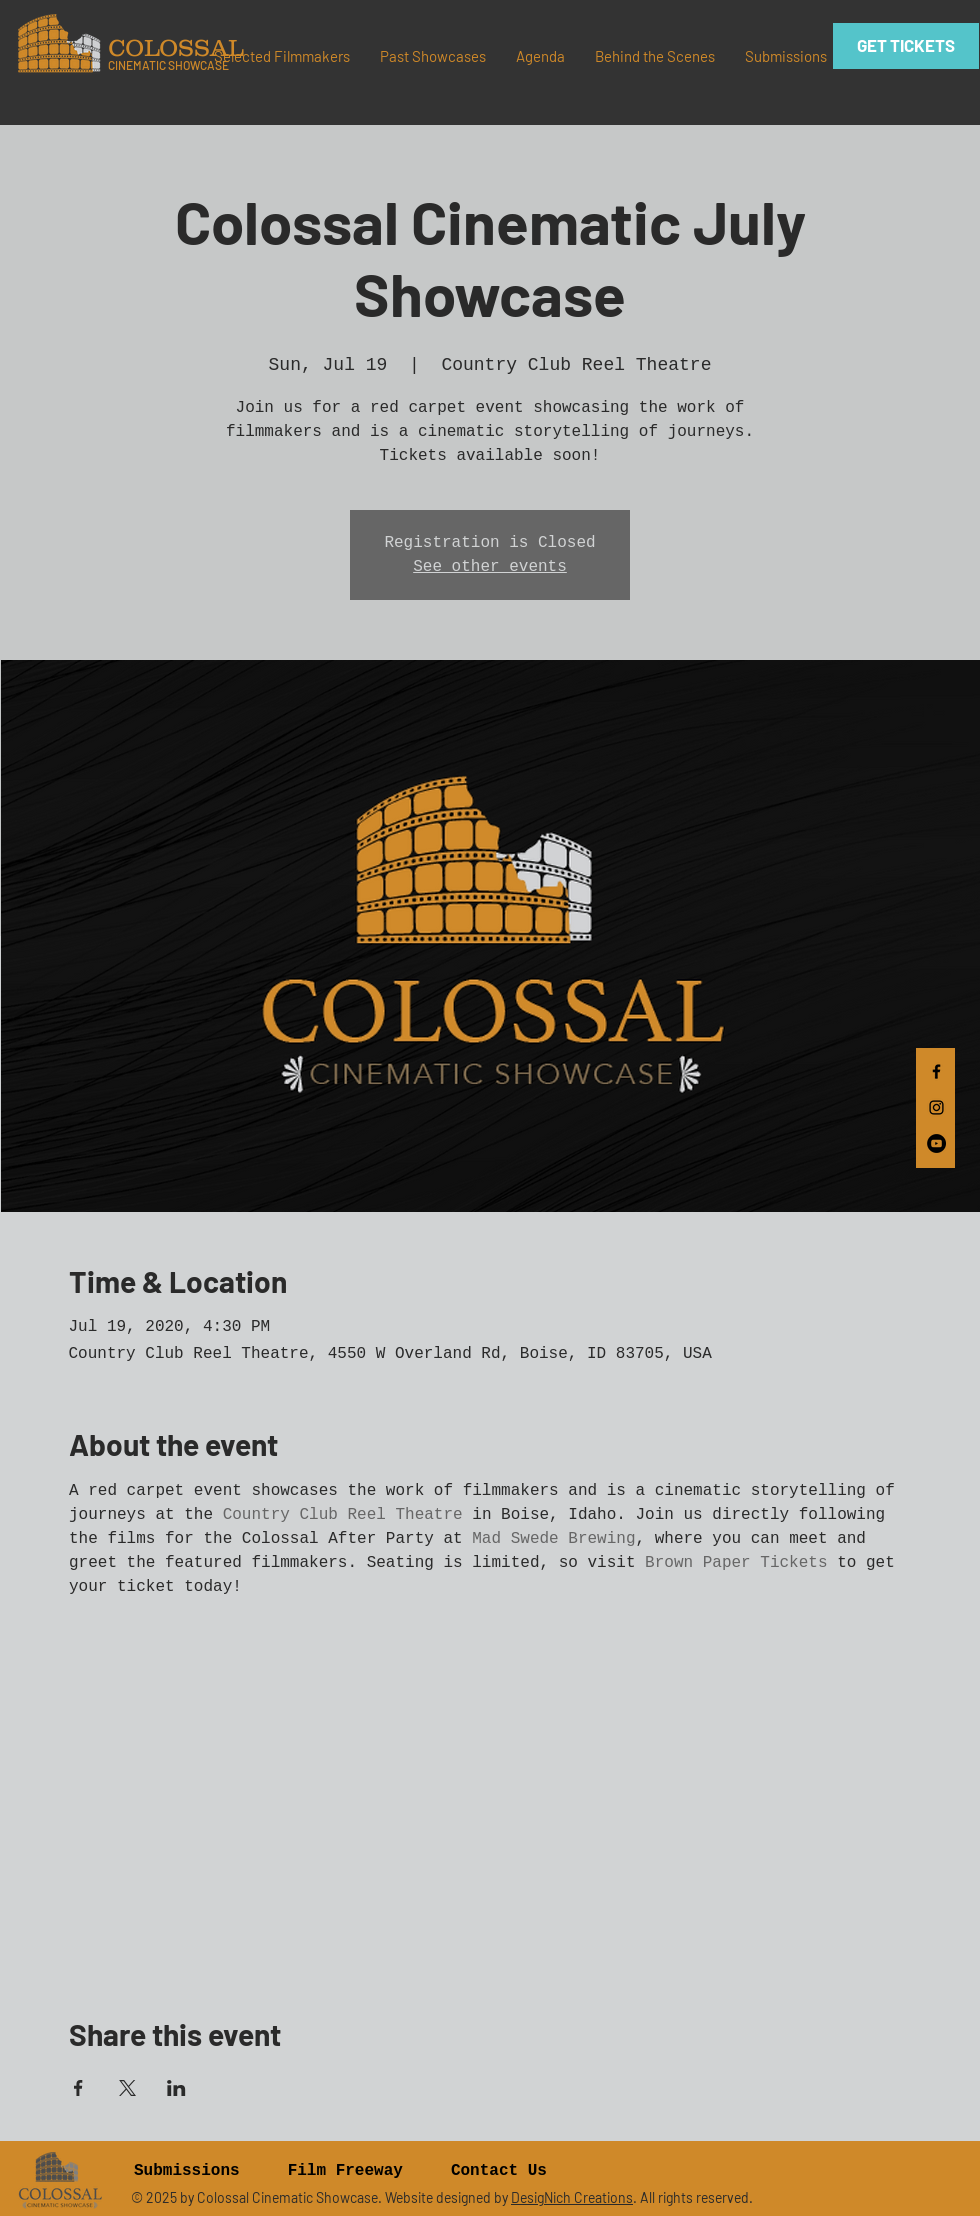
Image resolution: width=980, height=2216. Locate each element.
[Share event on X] (127, 2088)
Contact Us (499, 2171)
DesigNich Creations (572, 2197)
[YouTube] (936, 1143)
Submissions (187, 2171)
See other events (490, 567)
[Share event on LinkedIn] (176, 2088)
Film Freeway (345, 2171)
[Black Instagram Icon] (936, 1107)
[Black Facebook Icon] (936, 1071)
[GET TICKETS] (906, 46)
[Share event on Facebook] (78, 2088)
